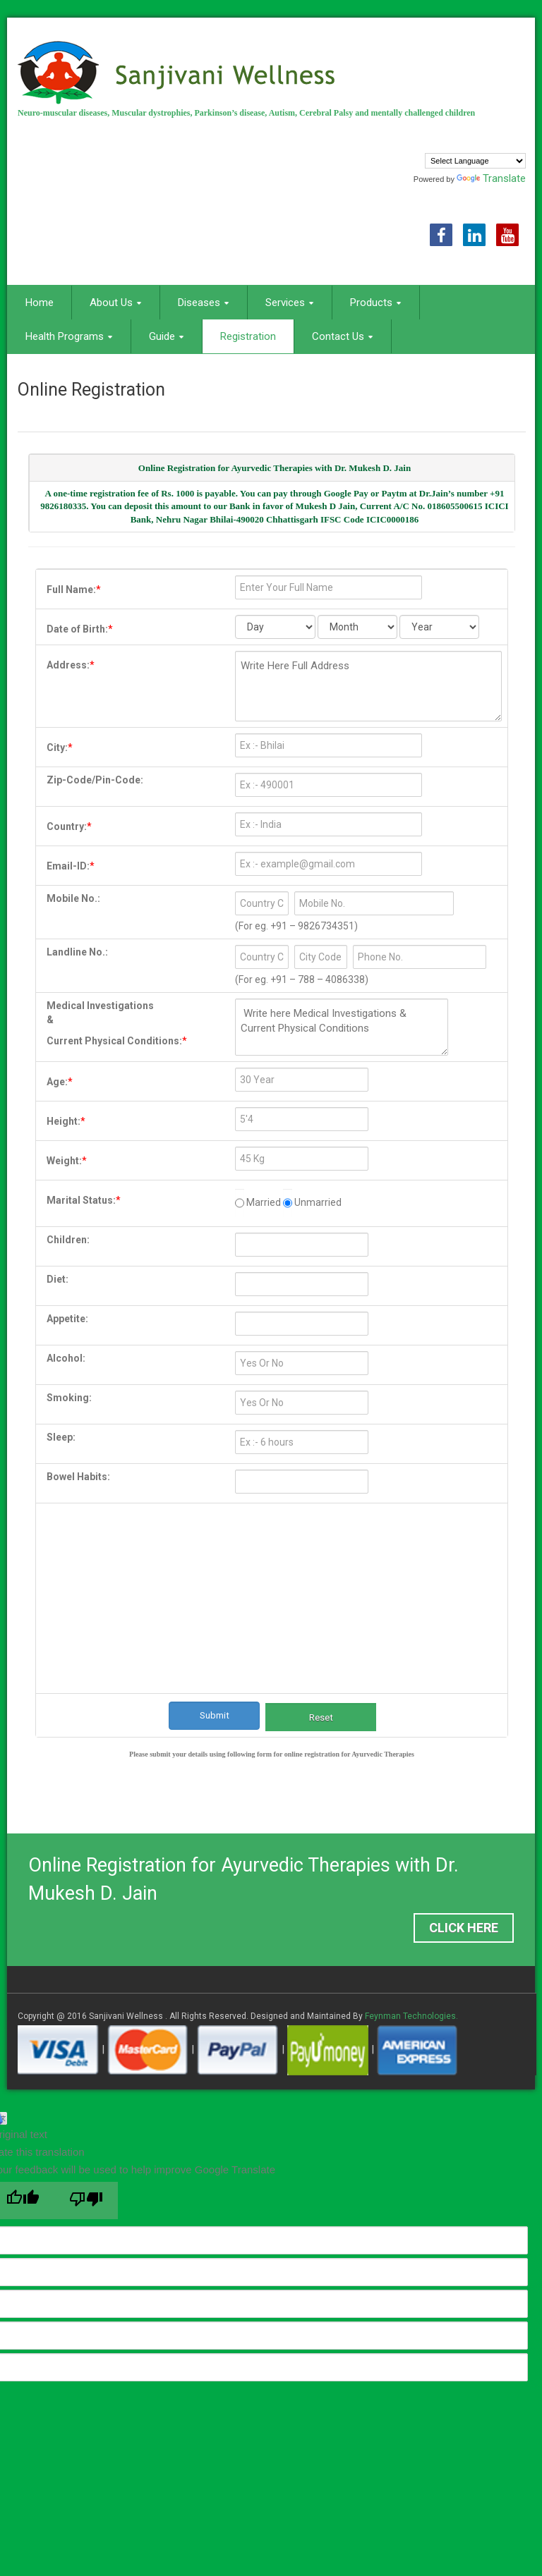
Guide (166, 336)
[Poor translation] (86, 2200)
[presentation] (274, 1564)
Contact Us (342, 336)
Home (39, 302)
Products (376, 302)
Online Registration (91, 389)
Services (289, 302)
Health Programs (69, 336)
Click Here (463, 1927)
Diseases (203, 302)
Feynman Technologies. (411, 2016)
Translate (491, 178)
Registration (248, 336)
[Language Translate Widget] (475, 161)
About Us (116, 302)
